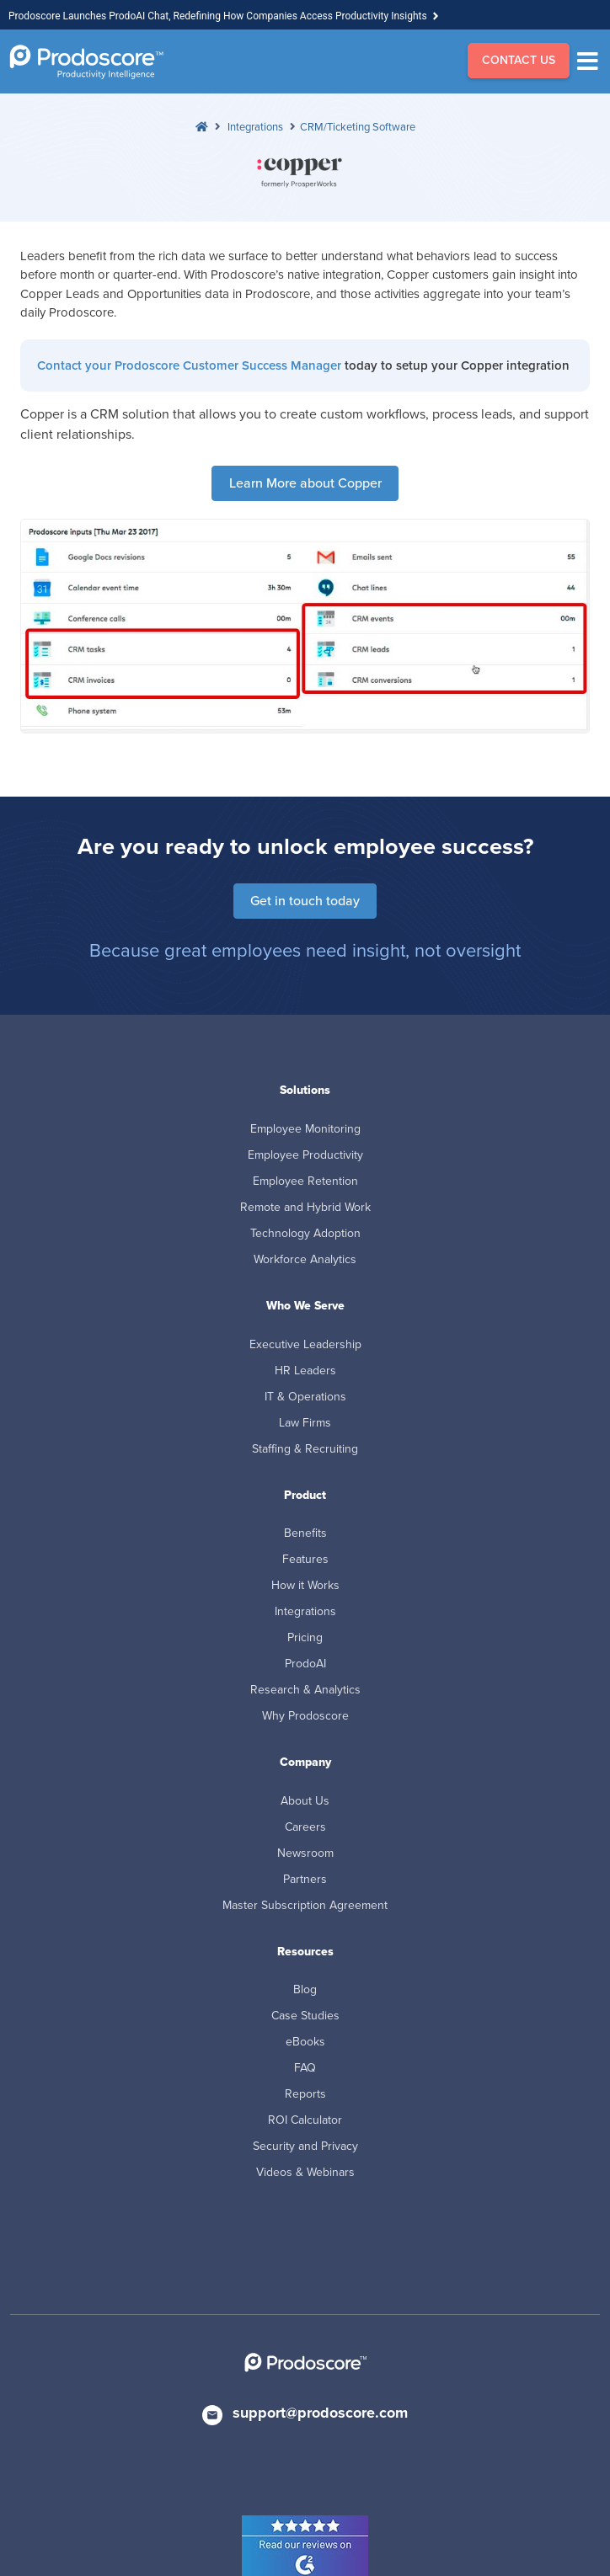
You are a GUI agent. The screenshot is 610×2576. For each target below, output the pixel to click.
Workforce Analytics (305, 1259)
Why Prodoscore (305, 1716)
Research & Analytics (305, 1690)
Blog (305, 1989)
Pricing (305, 1637)
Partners (305, 1879)
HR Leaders (305, 1370)
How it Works (305, 1585)
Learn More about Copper (305, 483)
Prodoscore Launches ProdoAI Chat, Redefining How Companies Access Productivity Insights (217, 16)
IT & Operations (305, 1396)
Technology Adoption (305, 1233)
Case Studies (305, 2015)
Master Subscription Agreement (305, 1905)
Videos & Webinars (305, 2172)
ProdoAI (305, 1663)
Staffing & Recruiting (305, 1449)
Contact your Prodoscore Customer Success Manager (189, 365)
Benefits (305, 1533)
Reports (305, 2094)
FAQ (305, 2068)
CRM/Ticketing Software (357, 127)
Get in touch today (305, 900)
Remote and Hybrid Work (305, 1207)
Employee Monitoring (305, 1129)
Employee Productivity (305, 1155)
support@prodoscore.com (320, 2413)
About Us (305, 1801)
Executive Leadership (305, 1344)
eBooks (305, 2042)
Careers (305, 1827)
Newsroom (305, 1853)
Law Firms (305, 1423)
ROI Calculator (305, 2120)
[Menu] (592, 61)
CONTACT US (518, 60)
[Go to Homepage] (86, 62)
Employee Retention (305, 1181)
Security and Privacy (305, 2146)
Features (305, 1559)
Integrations (255, 127)
